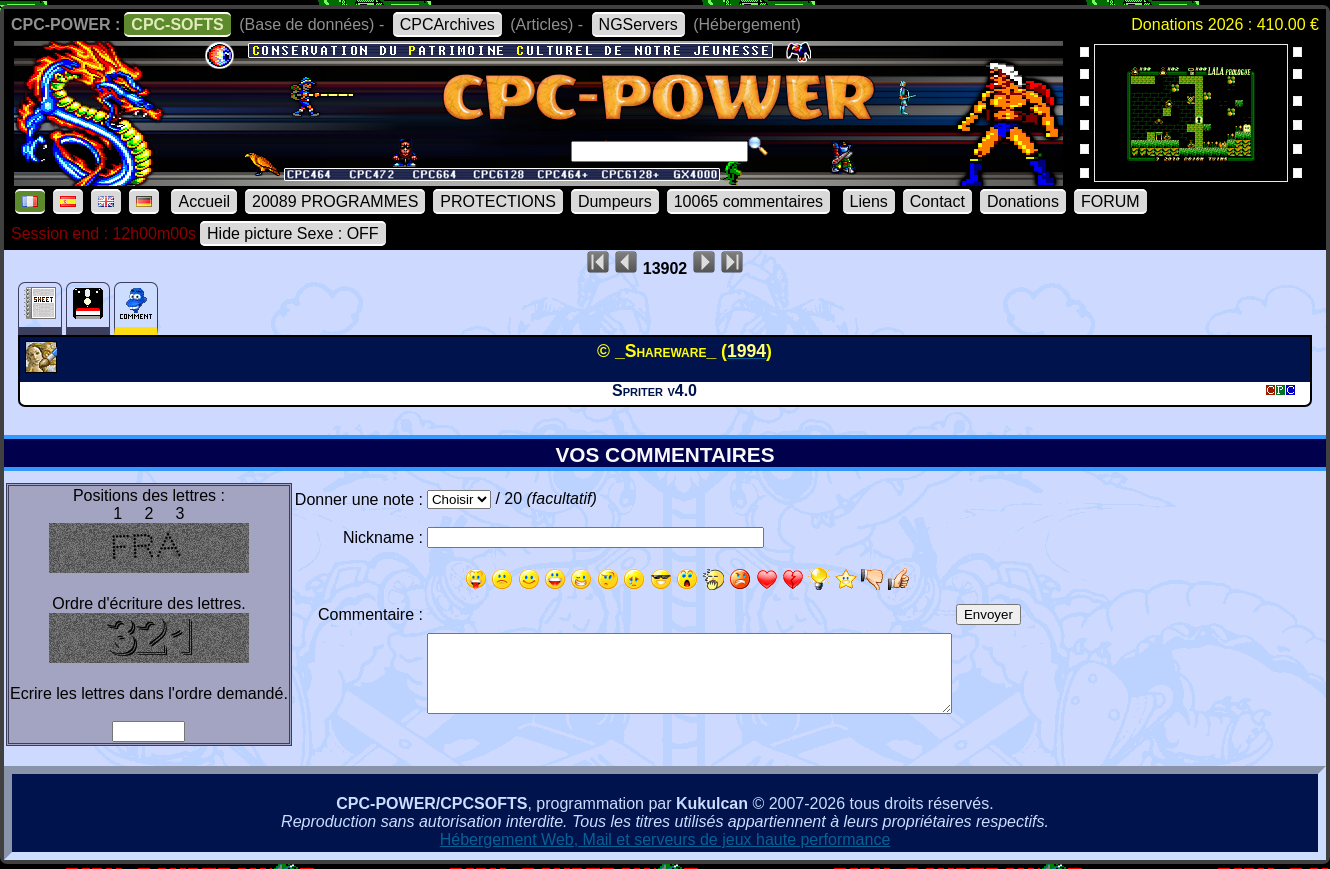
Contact (937, 201)
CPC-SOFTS (177, 24)
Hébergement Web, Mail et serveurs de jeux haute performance (665, 839)
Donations (1023, 201)
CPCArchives (447, 24)
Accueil (204, 201)
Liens (869, 201)
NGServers (638, 24)
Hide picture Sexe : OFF (293, 233)
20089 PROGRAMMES (335, 201)
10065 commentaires (748, 201)
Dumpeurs (615, 201)
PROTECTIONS (498, 201)
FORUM (1110, 201)
